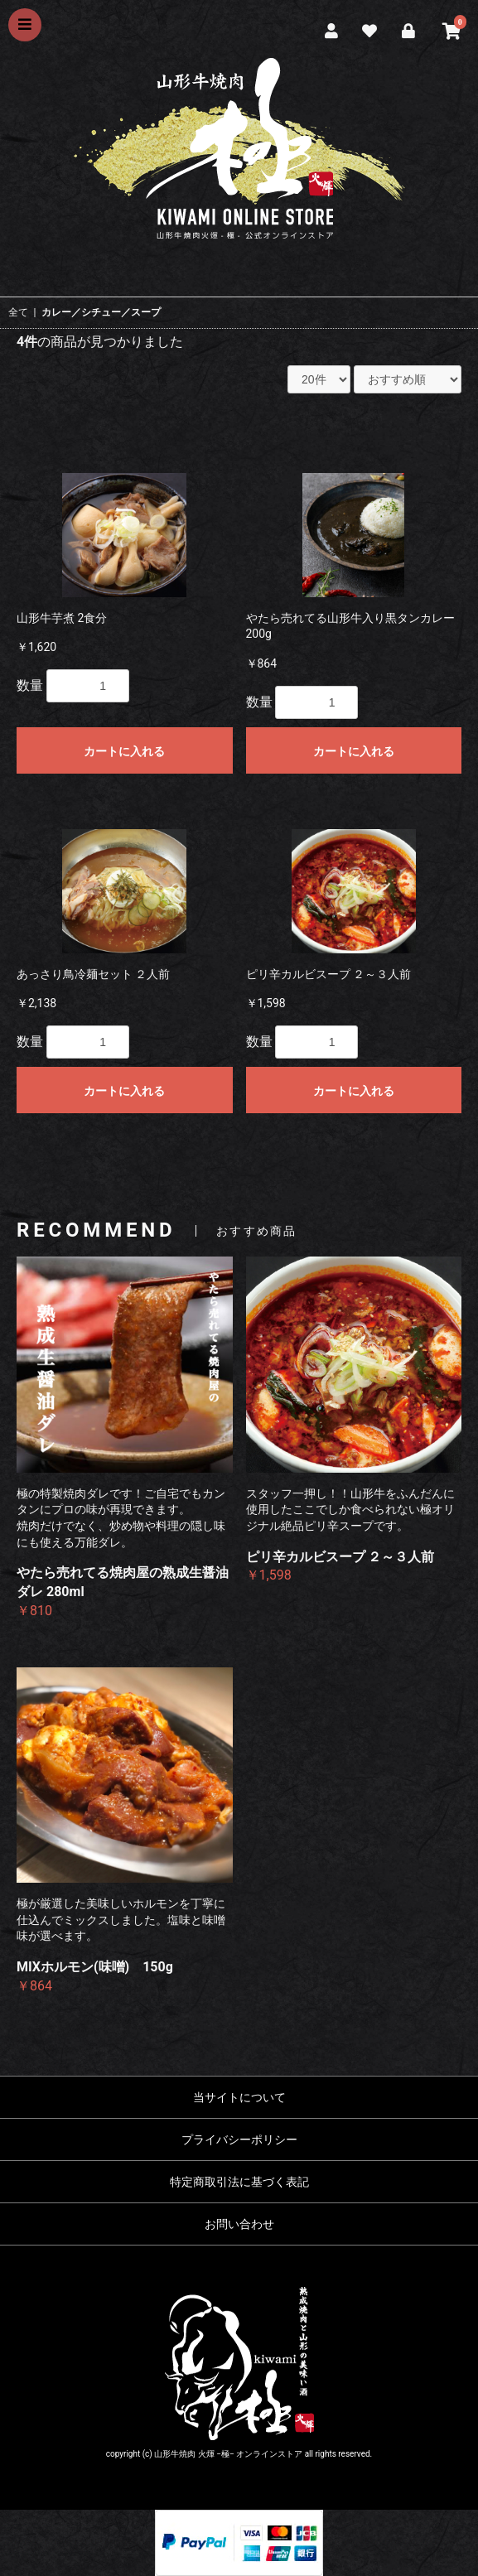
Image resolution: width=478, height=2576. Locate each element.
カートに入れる (124, 751)
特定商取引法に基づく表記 (239, 2181)
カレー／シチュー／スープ (101, 312)
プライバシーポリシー (239, 2139)
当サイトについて (239, 2097)
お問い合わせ (239, 2224)
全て (18, 312)
